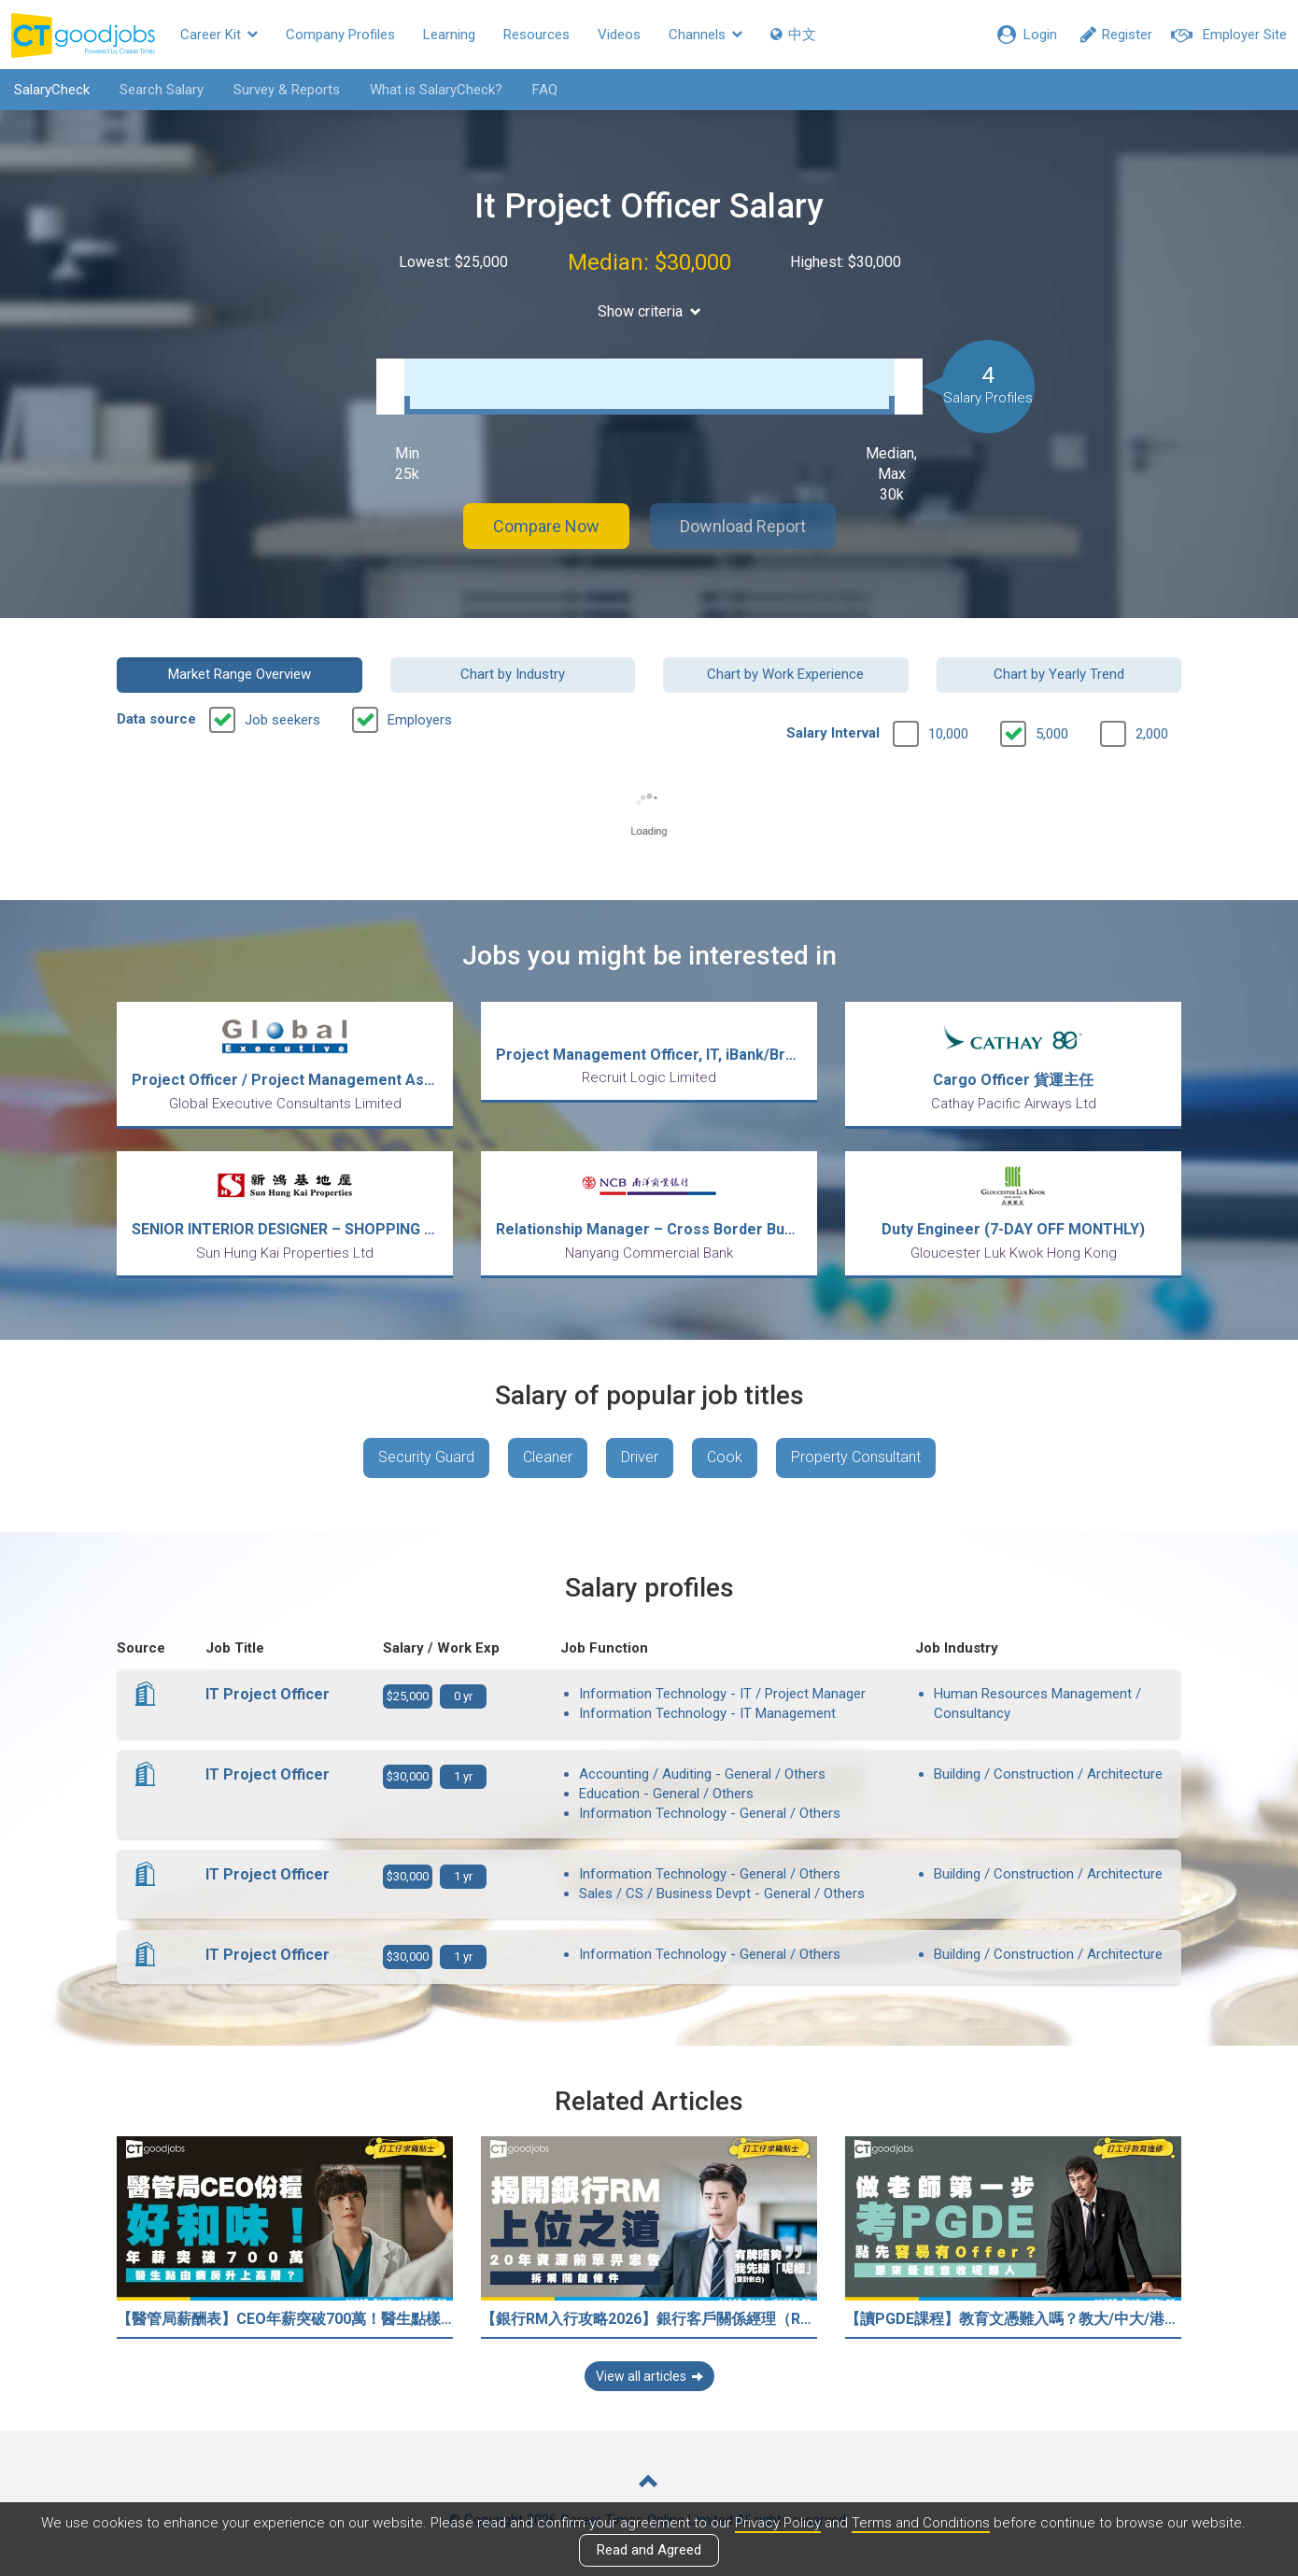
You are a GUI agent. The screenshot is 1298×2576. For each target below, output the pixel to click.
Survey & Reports (286, 89)
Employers (420, 719)
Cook (724, 1457)
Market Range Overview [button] (239, 674)
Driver (639, 1457)
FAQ (544, 89)
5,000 (1052, 733)
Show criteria (649, 311)
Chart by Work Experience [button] (785, 674)
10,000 (948, 733)
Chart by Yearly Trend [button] (1059, 674)
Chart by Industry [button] (512, 674)
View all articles (649, 2376)
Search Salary (162, 89)
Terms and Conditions (921, 2522)
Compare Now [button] (546, 526)
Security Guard (426, 1457)
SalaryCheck (52, 89)
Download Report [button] (743, 526)
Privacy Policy (778, 2522)
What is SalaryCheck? (436, 89)
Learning (449, 34)
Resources (536, 34)
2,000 (1152, 733)
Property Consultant (856, 1457)
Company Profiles (340, 34)
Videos (619, 34)
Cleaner (547, 1457)
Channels (705, 34)
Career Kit (219, 34)
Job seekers (282, 719)
